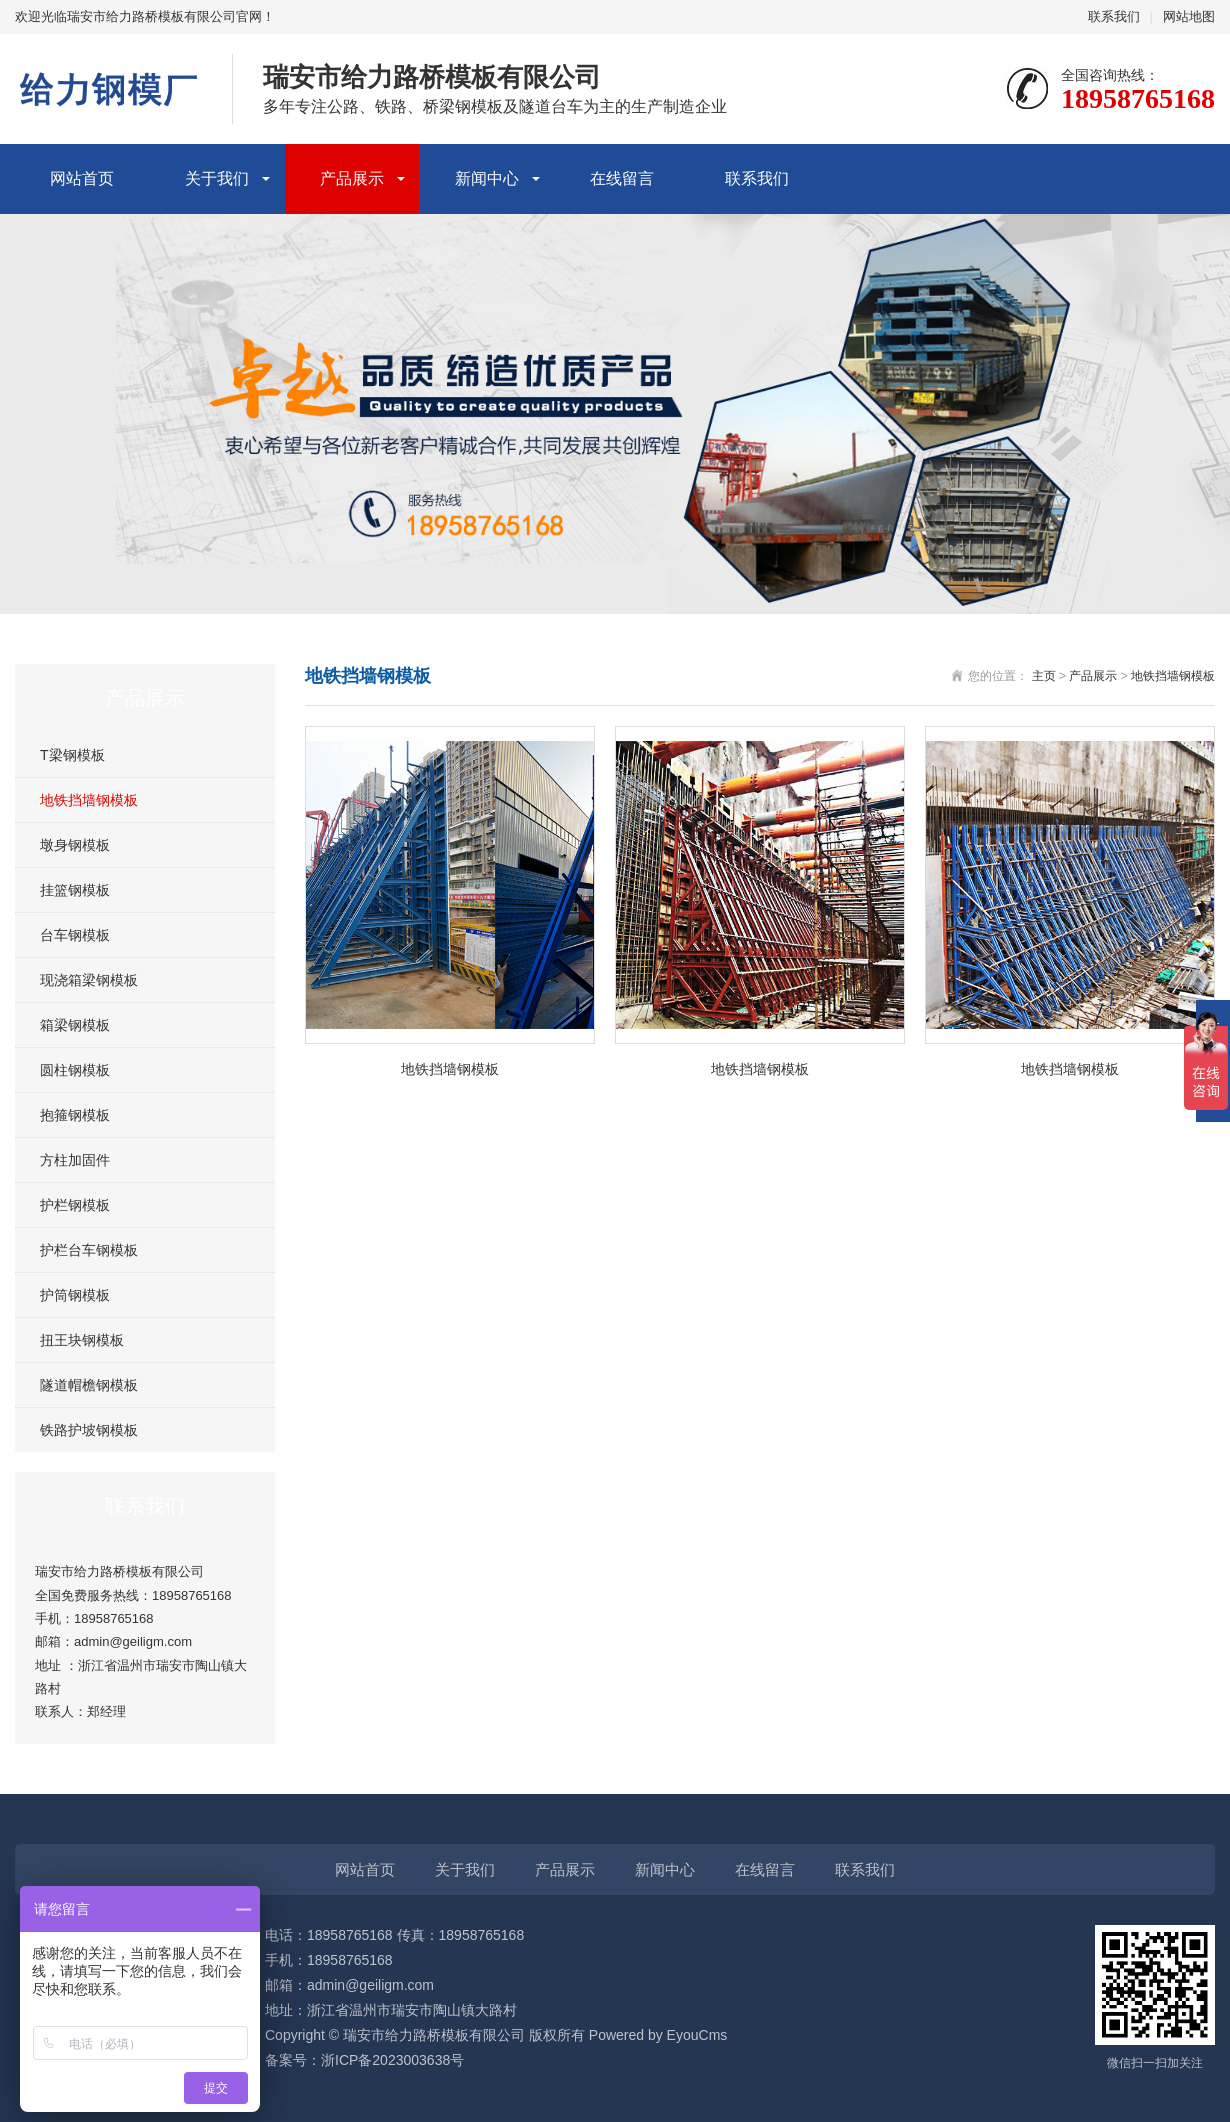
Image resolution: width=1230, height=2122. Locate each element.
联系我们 (1114, 16)
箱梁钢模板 (75, 1025)
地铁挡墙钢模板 (89, 800)
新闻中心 (487, 178)
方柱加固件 (75, 1160)
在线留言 (622, 178)
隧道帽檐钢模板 (89, 1385)
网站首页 (82, 178)
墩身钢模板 (75, 845)
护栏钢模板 (75, 1205)
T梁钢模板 (72, 755)
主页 (1044, 676)
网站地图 (1189, 16)
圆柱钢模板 (75, 1070)
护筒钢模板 (75, 1295)
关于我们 (217, 178)
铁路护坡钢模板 (89, 1430)
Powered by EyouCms (656, 2035)
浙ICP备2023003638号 (392, 2060)
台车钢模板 (75, 935)
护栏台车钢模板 (89, 1250)
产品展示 (352, 178)
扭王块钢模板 (82, 1340)
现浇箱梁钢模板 (89, 980)
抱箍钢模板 (75, 1115)
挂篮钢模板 (75, 890)
